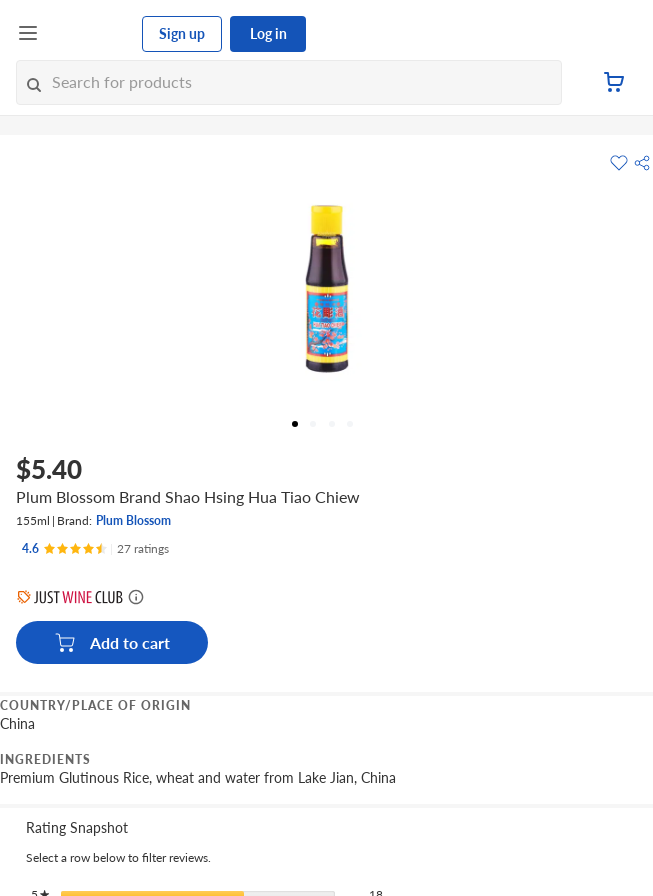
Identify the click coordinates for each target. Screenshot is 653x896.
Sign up (182, 33)
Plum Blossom (133, 520)
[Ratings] (95, 549)
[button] (642, 163)
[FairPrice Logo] (91, 34)
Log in (268, 33)
